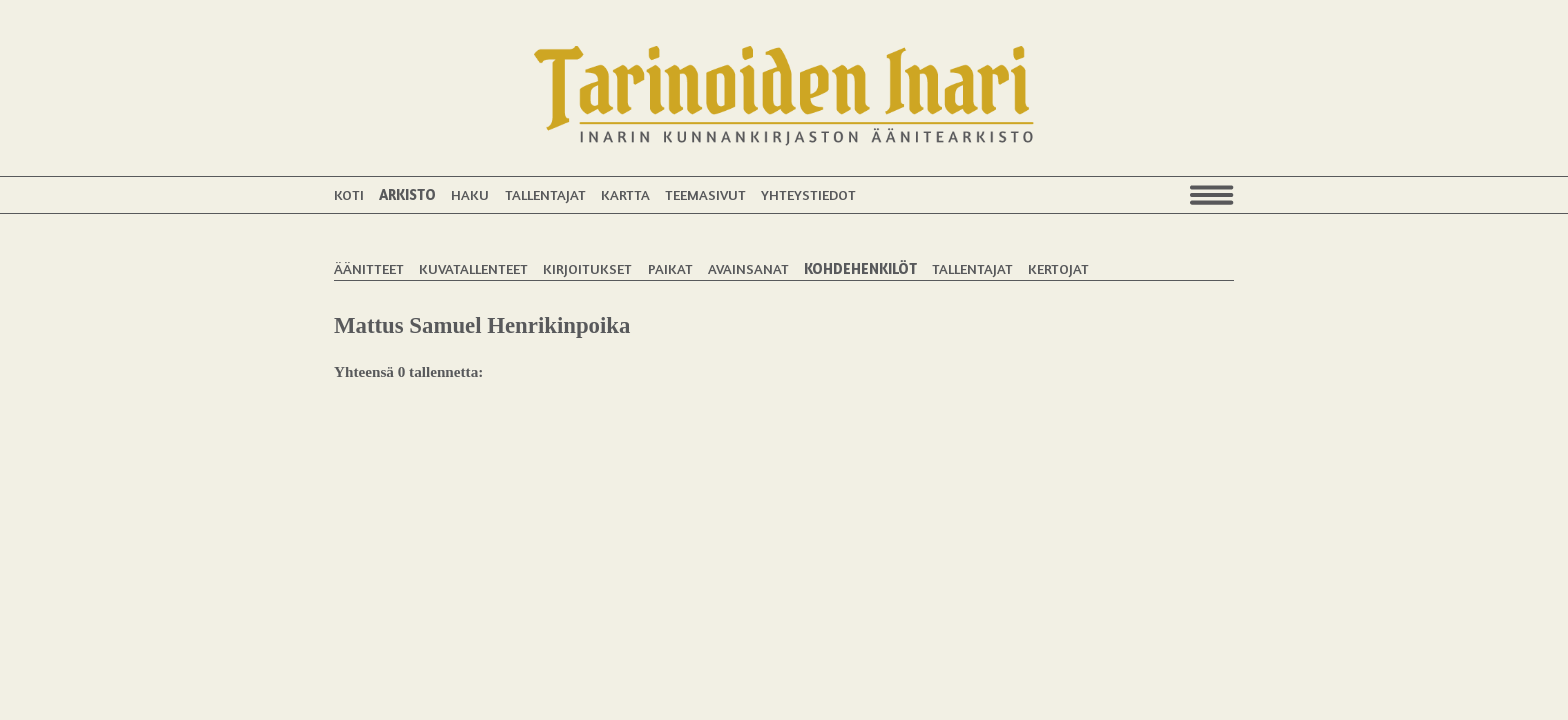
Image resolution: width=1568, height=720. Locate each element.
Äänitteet (369, 268)
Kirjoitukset (587, 268)
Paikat (670, 268)
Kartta (625, 194)
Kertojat (1058, 268)
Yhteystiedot (808, 194)
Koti (349, 194)
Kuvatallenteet (473, 268)
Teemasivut (705, 194)
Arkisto (407, 194)
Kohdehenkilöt (860, 268)
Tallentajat (545, 194)
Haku (470, 194)
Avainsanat (748, 268)
